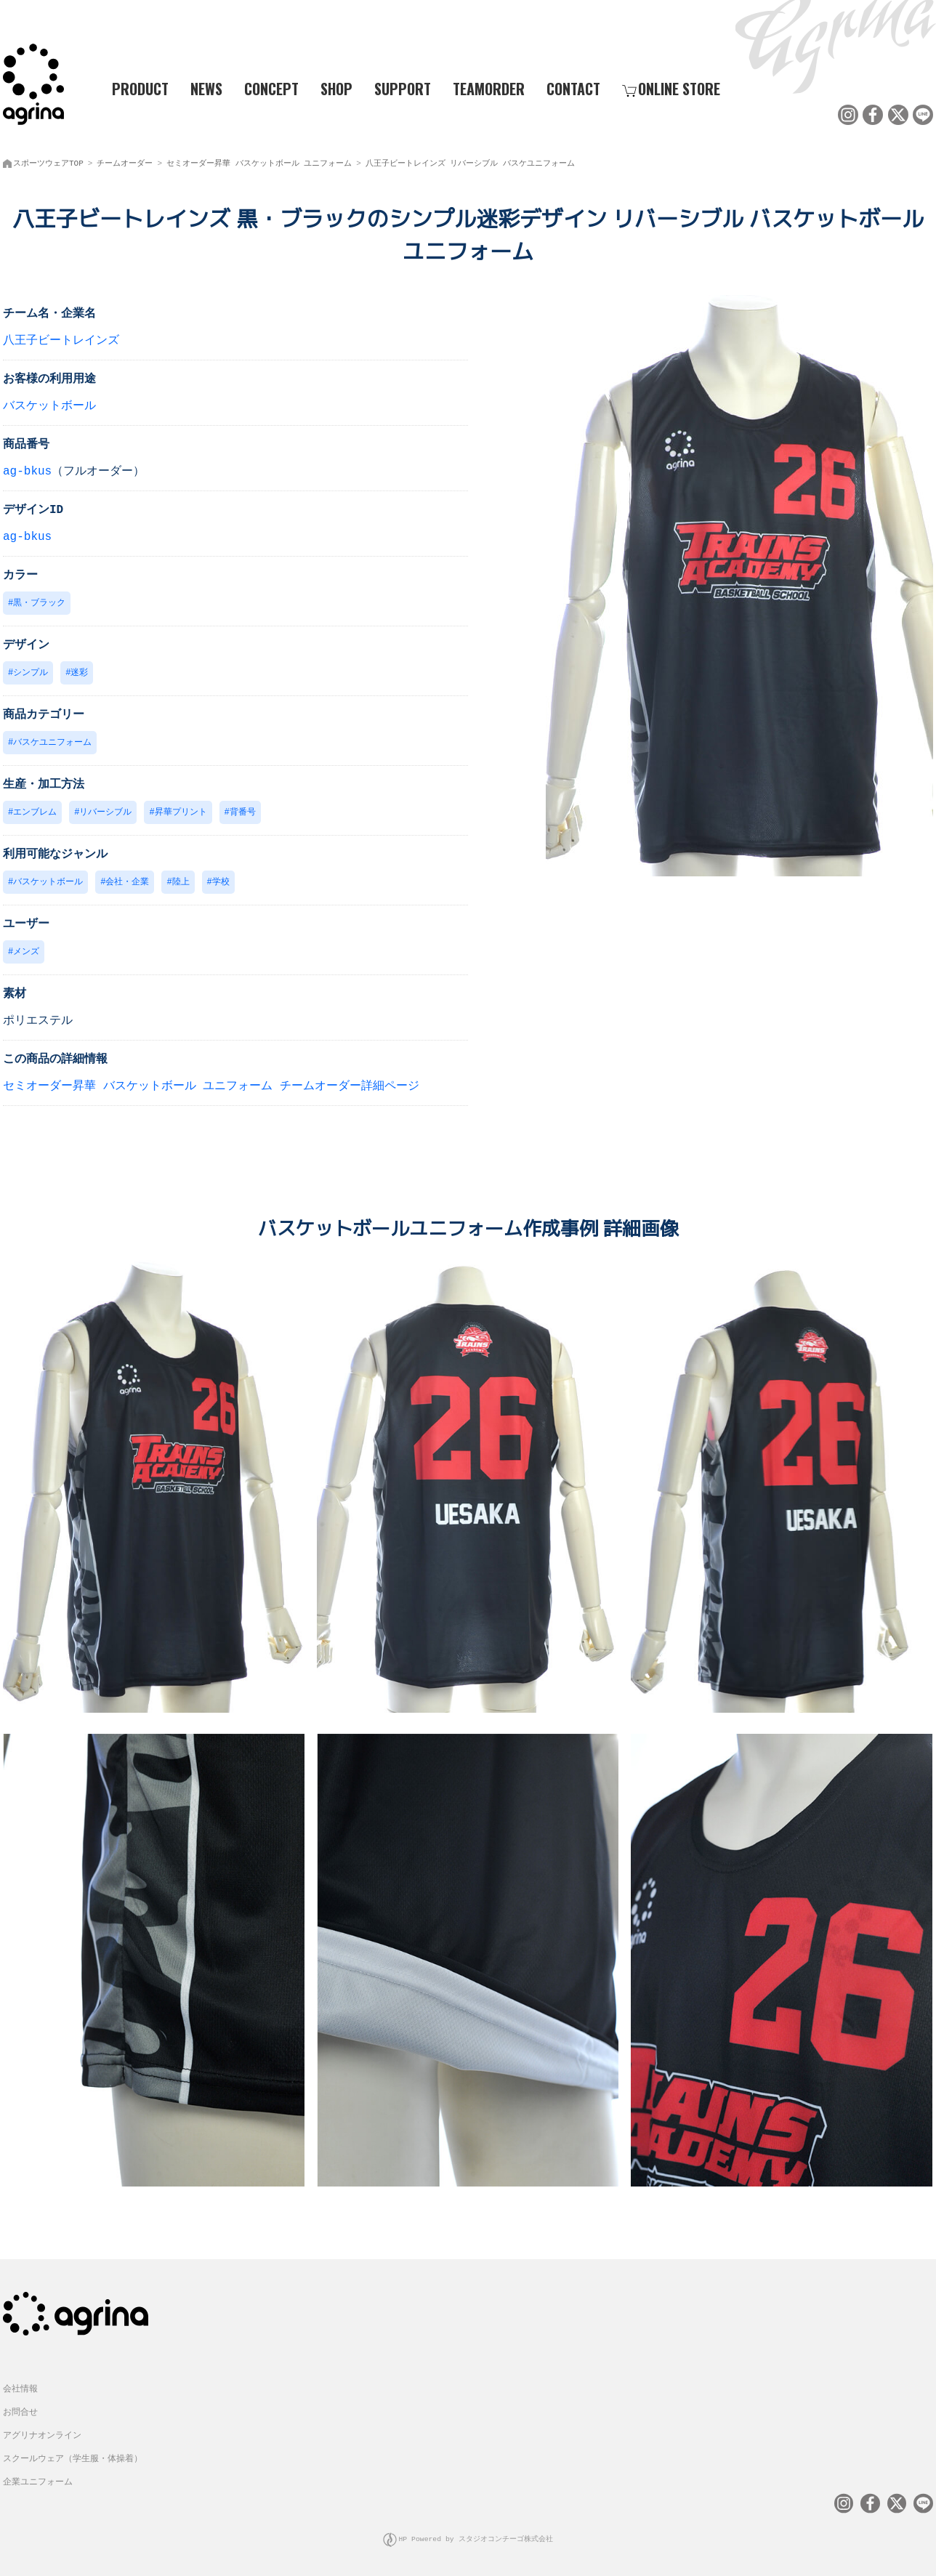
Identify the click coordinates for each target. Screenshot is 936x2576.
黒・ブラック (39, 600)
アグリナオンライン (42, 2433)
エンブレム (35, 812)
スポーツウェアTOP (48, 160)
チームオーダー (125, 160)
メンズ (26, 953)
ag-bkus (27, 469)
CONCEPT (271, 88)
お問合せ (20, 2410)
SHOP (336, 88)
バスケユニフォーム (52, 741)
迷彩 (79, 671)
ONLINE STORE (671, 88)
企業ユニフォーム (38, 2480)
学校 (221, 882)
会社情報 (20, 2387)
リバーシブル (105, 812)
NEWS (206, 88)
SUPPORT (402, 88)
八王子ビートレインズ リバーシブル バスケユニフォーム (470, 160)
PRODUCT (134, 88)
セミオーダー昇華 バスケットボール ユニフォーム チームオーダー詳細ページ (211, 1088)
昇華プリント (181, 812)
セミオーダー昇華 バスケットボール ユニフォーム (259, 160)
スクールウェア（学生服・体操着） (72, 2456)
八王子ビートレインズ (61, 338)
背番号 (243, 812)
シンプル (30, 671)
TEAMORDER (489, 88)
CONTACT (573, 88)
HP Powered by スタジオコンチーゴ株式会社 (475, 2535)
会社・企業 (127, 882)
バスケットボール (49, 403)
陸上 (181, 882)
